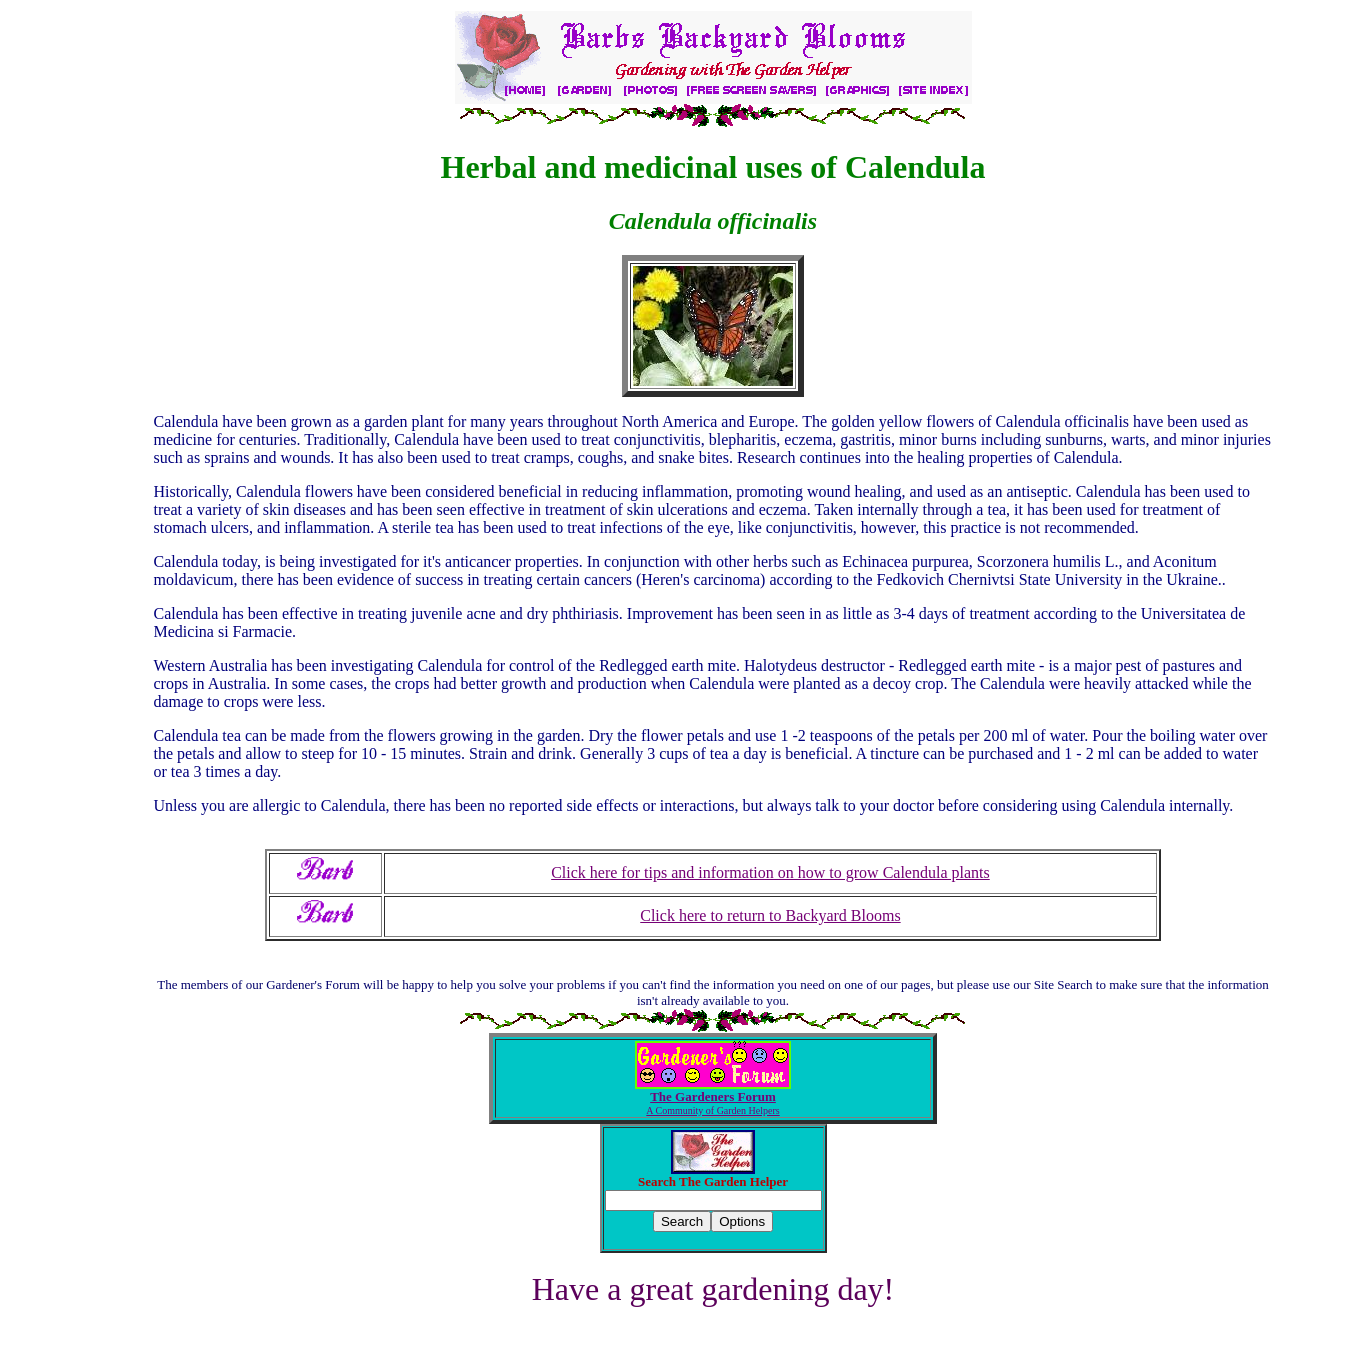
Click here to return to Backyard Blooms (770, 915)
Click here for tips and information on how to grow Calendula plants (770, 872)
